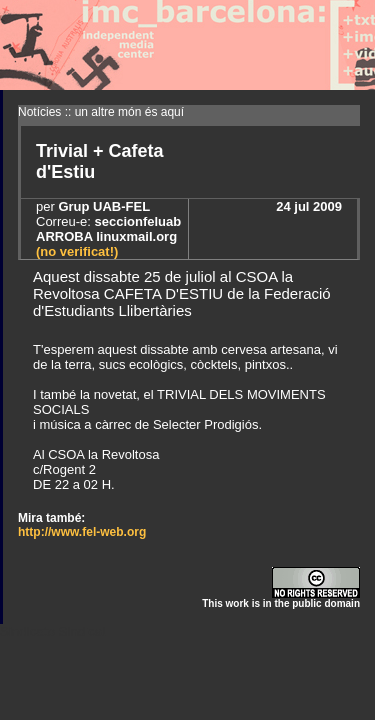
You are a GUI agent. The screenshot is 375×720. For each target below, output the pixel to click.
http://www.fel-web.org (82, 532)
